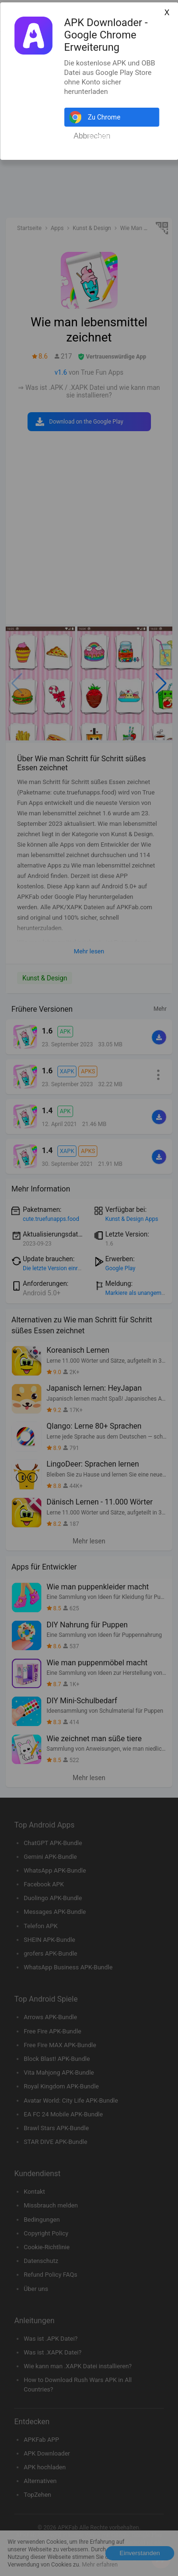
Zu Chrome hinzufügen (104, 120)
